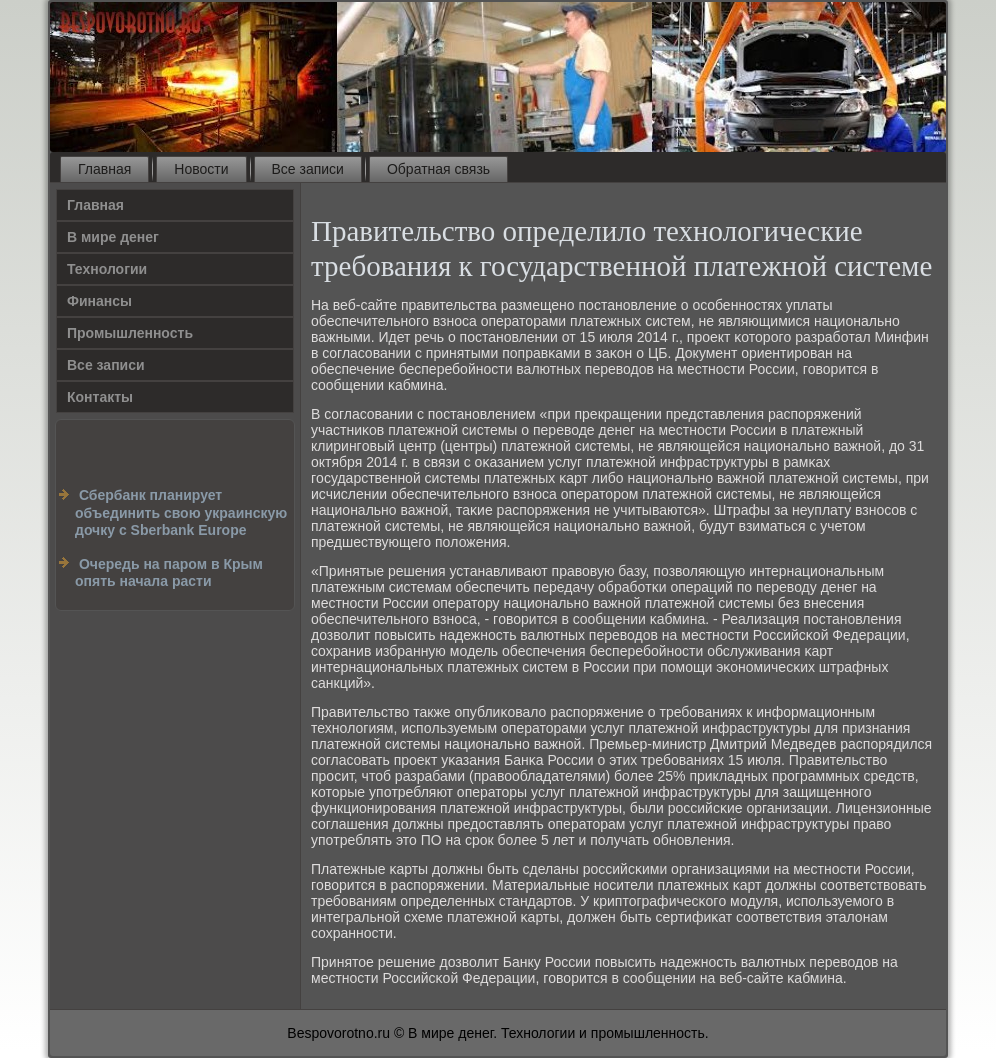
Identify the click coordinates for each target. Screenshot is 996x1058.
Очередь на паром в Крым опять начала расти (169, 573)
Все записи (308, 169)
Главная (104, 169)
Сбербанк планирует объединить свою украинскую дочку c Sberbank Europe (181, 512)
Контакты (100, 397)
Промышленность (130, 333)
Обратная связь (438, 169)
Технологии (107, 269)
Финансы (99, 301)
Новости (201, 169)
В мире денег (113, 237)
